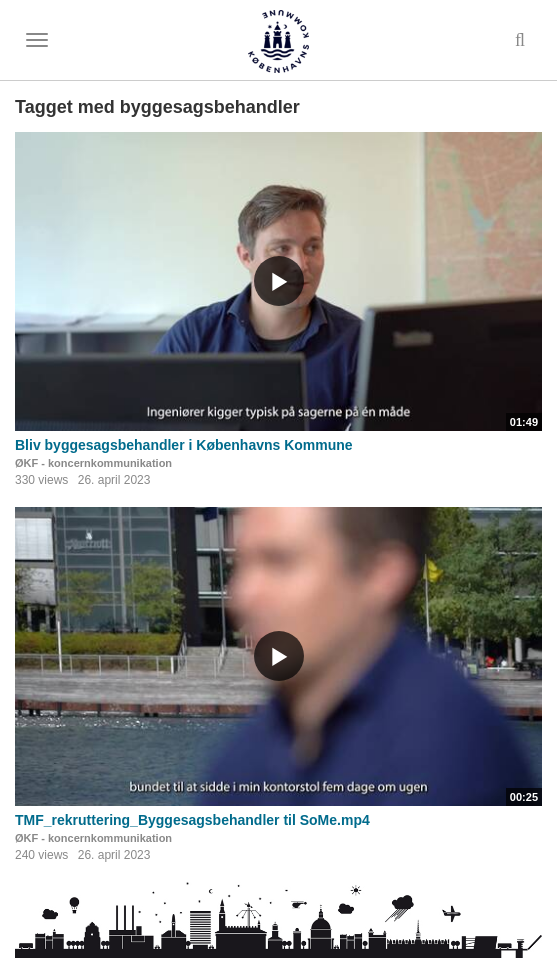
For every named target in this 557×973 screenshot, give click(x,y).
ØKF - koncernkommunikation (93, 463)
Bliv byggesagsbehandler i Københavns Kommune (184, 445)
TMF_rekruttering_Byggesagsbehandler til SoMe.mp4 (192, 820)
